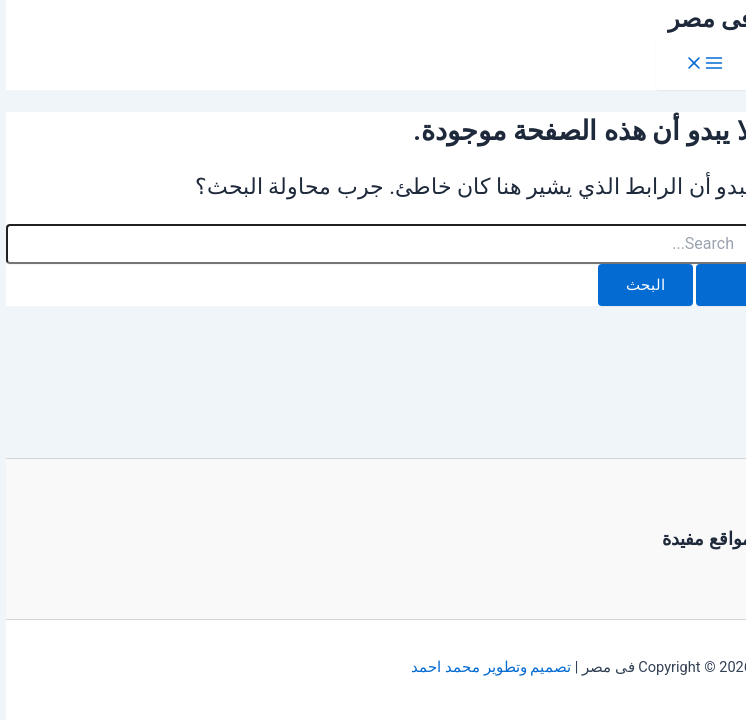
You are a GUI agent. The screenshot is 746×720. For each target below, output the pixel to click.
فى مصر (704, 19)
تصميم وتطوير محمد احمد (485, 667)
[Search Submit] (718, 285)
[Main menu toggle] (698, 64)
